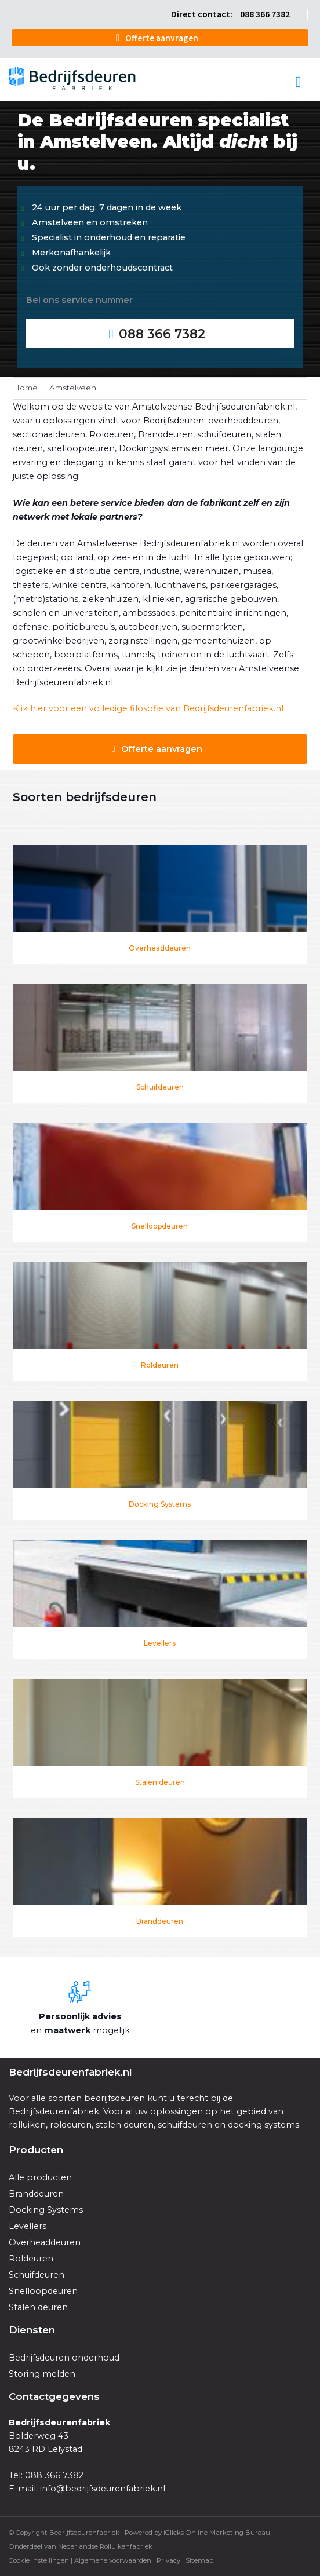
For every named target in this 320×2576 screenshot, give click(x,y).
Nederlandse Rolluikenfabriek (105, 2546)
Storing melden (42, 2374)
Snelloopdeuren (160, 1226)
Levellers (160, 1643)
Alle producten (40, 2177)
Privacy (168, 2560)
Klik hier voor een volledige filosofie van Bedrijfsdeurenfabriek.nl (148, 708)
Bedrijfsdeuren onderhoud (64, 2357)
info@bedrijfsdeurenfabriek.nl (102, 2488)
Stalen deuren (160, 1782)
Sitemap (199, 2560)
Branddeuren (159, 1921)
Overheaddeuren (160, 948)
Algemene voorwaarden (112, 2560)
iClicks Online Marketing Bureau (216, 2533)
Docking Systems (160, 1504)
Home (25, 387)
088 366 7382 (265, 14)
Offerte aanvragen (161, 37)
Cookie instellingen (39, 2560)
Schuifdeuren (160, 1087)
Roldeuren (160, 1365)
